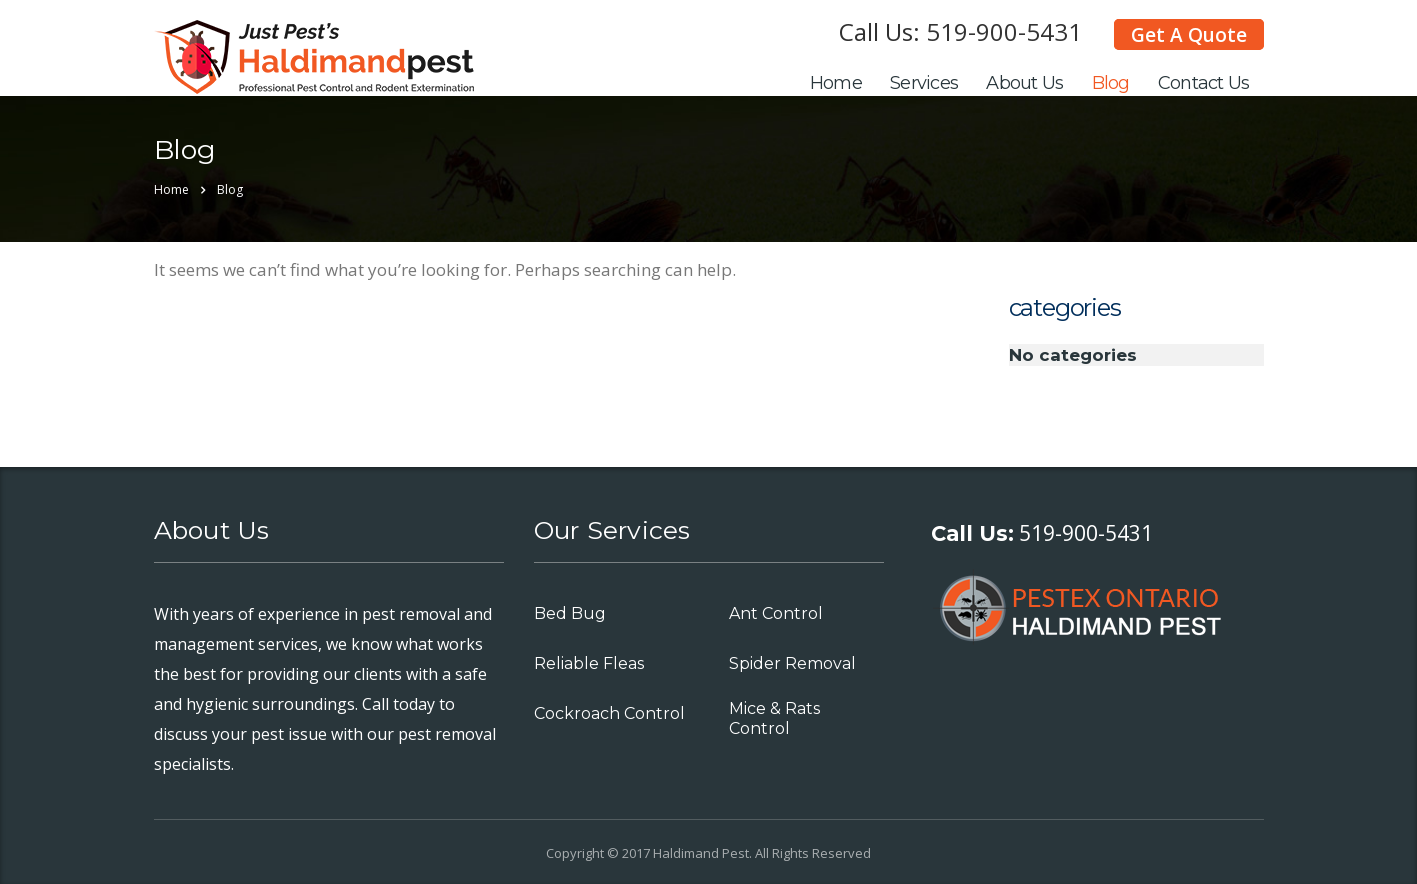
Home (836, 83)
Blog (1111, 83)
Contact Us (1204, 83)
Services (924, 83)
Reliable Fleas (589, 663)
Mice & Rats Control (774, 718)
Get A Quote (1189, 35)
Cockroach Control (609, 713)
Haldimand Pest (701, 853)
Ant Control (776, 613)
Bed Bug (570, 613)
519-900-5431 (1004, 31)
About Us (1024, 83)
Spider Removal (792, 663)
